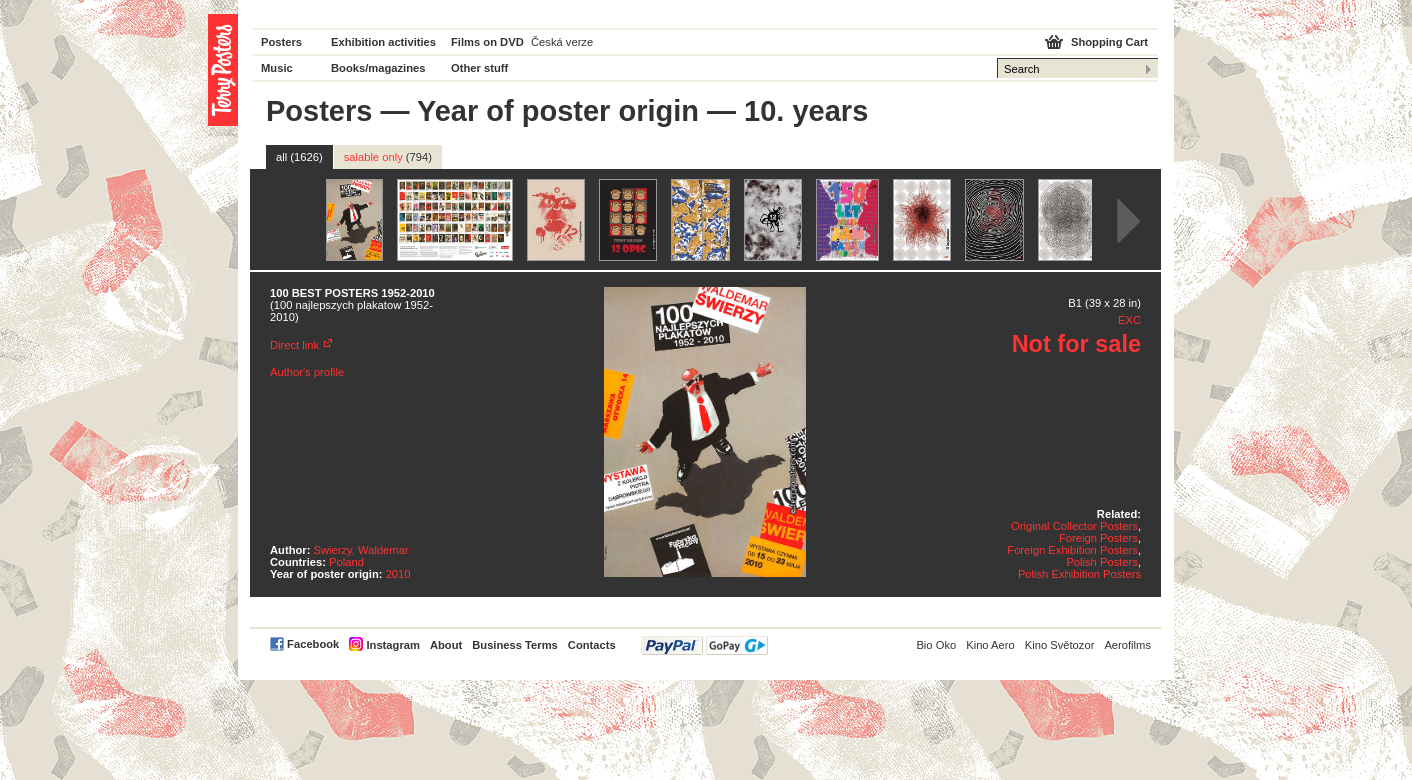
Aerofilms (1127, 645)
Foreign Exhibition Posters (1072, 550)
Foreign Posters (1098, 538)
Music (277, 68)
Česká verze (562, 42)
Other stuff (479, 68)
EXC (1129, 320)
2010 (398, 574)
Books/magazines (378, 68)
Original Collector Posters (1074, 526)
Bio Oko (936, 645)
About (446, 645)
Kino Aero (990, 645)
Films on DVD (487, 42)
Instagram (392, 645)
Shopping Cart (1109, 42)
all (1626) (299, 157)
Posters (281, 42)
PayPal (704, 645)
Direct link (294, 345)
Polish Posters (1102, 562)
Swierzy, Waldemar (361, 550)
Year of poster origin (558, 111)
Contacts (592, 645)
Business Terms (515, 645)
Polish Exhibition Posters (1079, 574)
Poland (346, 562)
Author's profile (307, 372)
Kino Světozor (1060, 645)
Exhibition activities (383, 42)
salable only (388, 157)
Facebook (313, 644)
